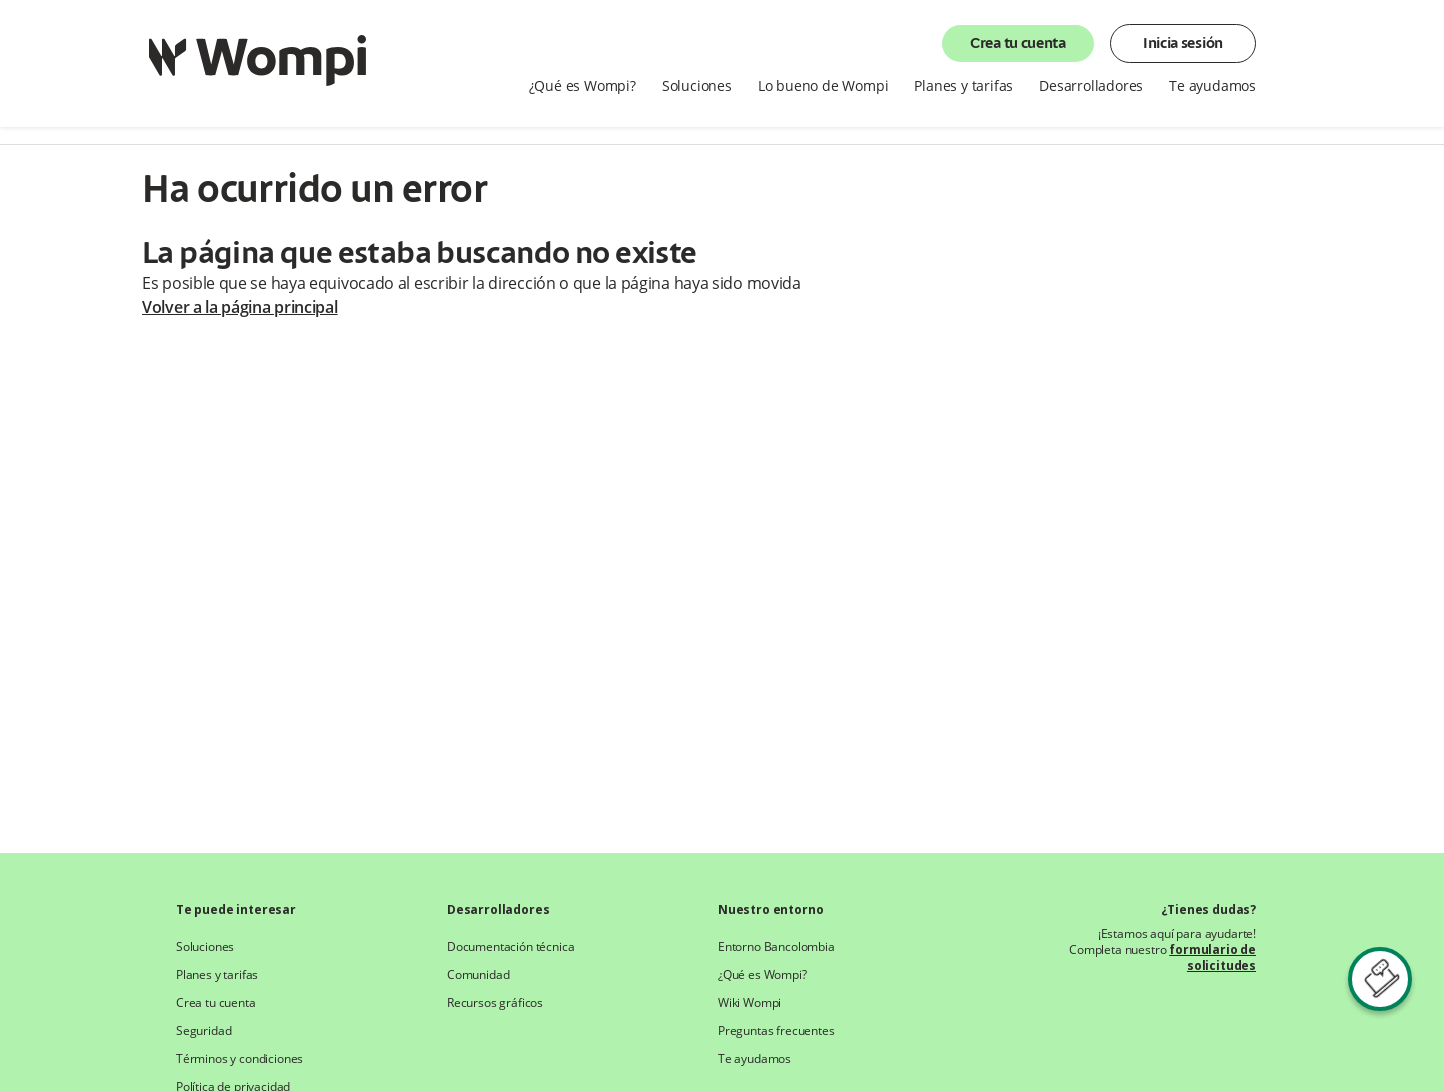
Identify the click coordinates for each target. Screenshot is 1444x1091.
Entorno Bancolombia (776, 947)
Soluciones (697, 86)
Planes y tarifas (963, 86)
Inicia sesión (1183, 44)
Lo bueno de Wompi (823, 86)
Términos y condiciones (239, 1059)
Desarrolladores (1091, 86)
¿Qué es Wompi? (582, 86)
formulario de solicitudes (1212, 957)
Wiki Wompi (749, 1003)
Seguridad (203, 1031)
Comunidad (478, 975)
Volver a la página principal (240, 307)
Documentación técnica (510, 947)
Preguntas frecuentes (776, 1031)
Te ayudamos (1212, 86)
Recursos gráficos (495, 1003)
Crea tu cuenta (1018, 44)
